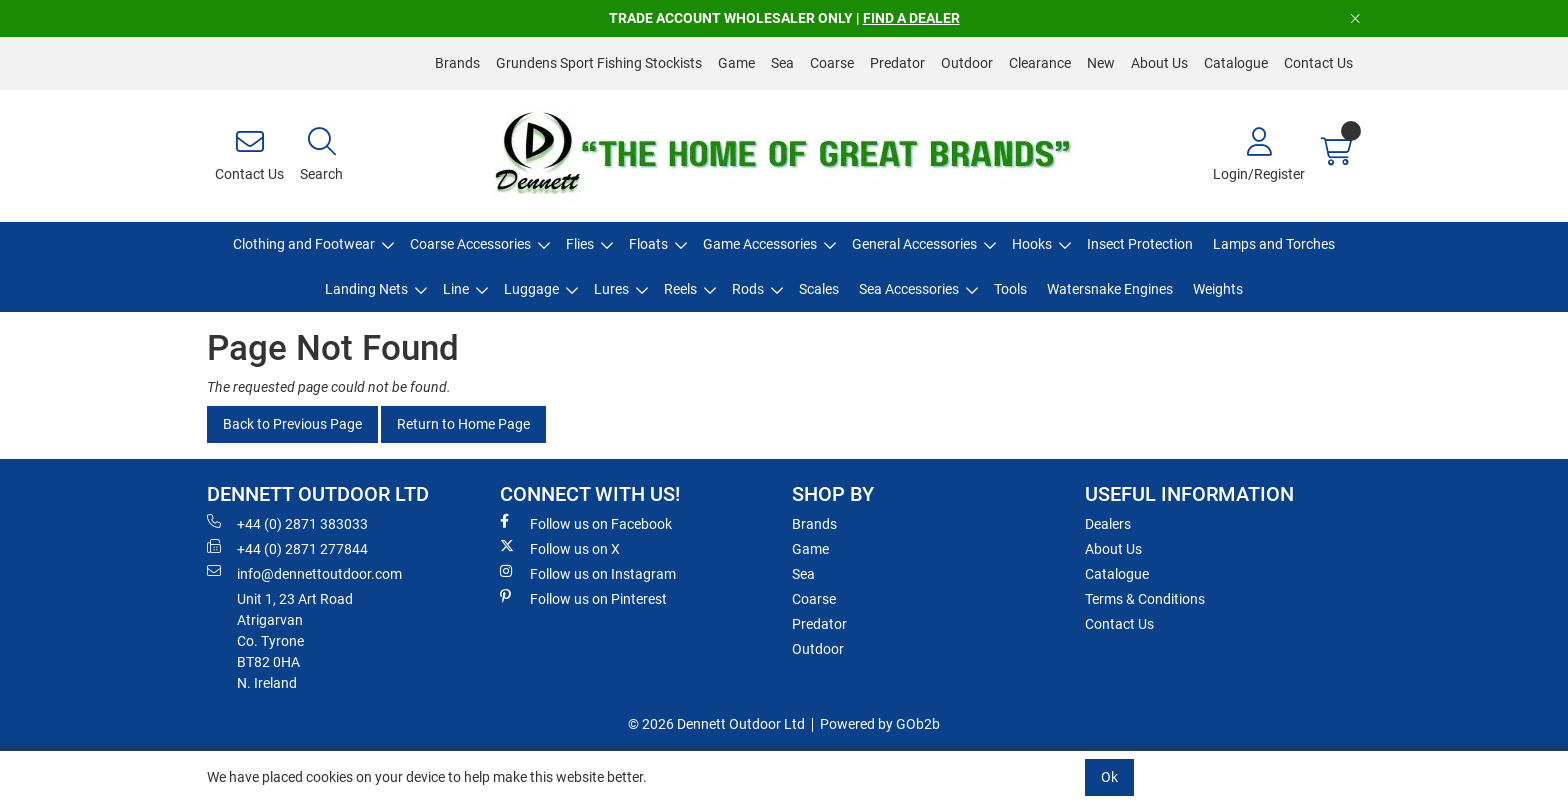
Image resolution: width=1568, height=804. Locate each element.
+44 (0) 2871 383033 (287, 523)
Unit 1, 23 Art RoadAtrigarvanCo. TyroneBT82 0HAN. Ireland (295, 641)
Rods (748, 289)
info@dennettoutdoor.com (304, 573)
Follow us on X (560, 548)
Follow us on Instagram (588, 573)
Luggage (531, 289)
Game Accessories (760, 244)
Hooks (1032, 244)
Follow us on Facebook (586, 523)
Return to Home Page (463, 424)
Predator (897, 63)
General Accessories (914, 244)
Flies (580, 244)
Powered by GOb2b (880, 724)
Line (456, 289)
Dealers (1108, 524)
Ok (1109, 777)
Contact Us (1318, 63)
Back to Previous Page (292, 424)
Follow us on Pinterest (583, 598)
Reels (680, 289)
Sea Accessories (909, 289)
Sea (782, 63)
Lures (611, 289)
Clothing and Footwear (304, 244)
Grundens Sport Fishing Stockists (599, 63)
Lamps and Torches (1274, 244)
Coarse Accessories (470, 244)
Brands (457, 63)
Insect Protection (1140, 244)
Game (736, 63)
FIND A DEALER (911, 18)
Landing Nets (366, 289)
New (1101, 63)
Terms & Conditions (1145, 599)
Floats (648, 244)
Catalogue (1236, 63)
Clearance (1040, 63)
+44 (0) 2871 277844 (287, 548)
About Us (1159, 63)
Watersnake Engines (1110, 289)
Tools (1010, 289)
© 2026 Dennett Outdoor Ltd (716, 724)
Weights (1218, 289)
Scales (819, 289)
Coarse (832, 63)
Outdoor (967, 63)
